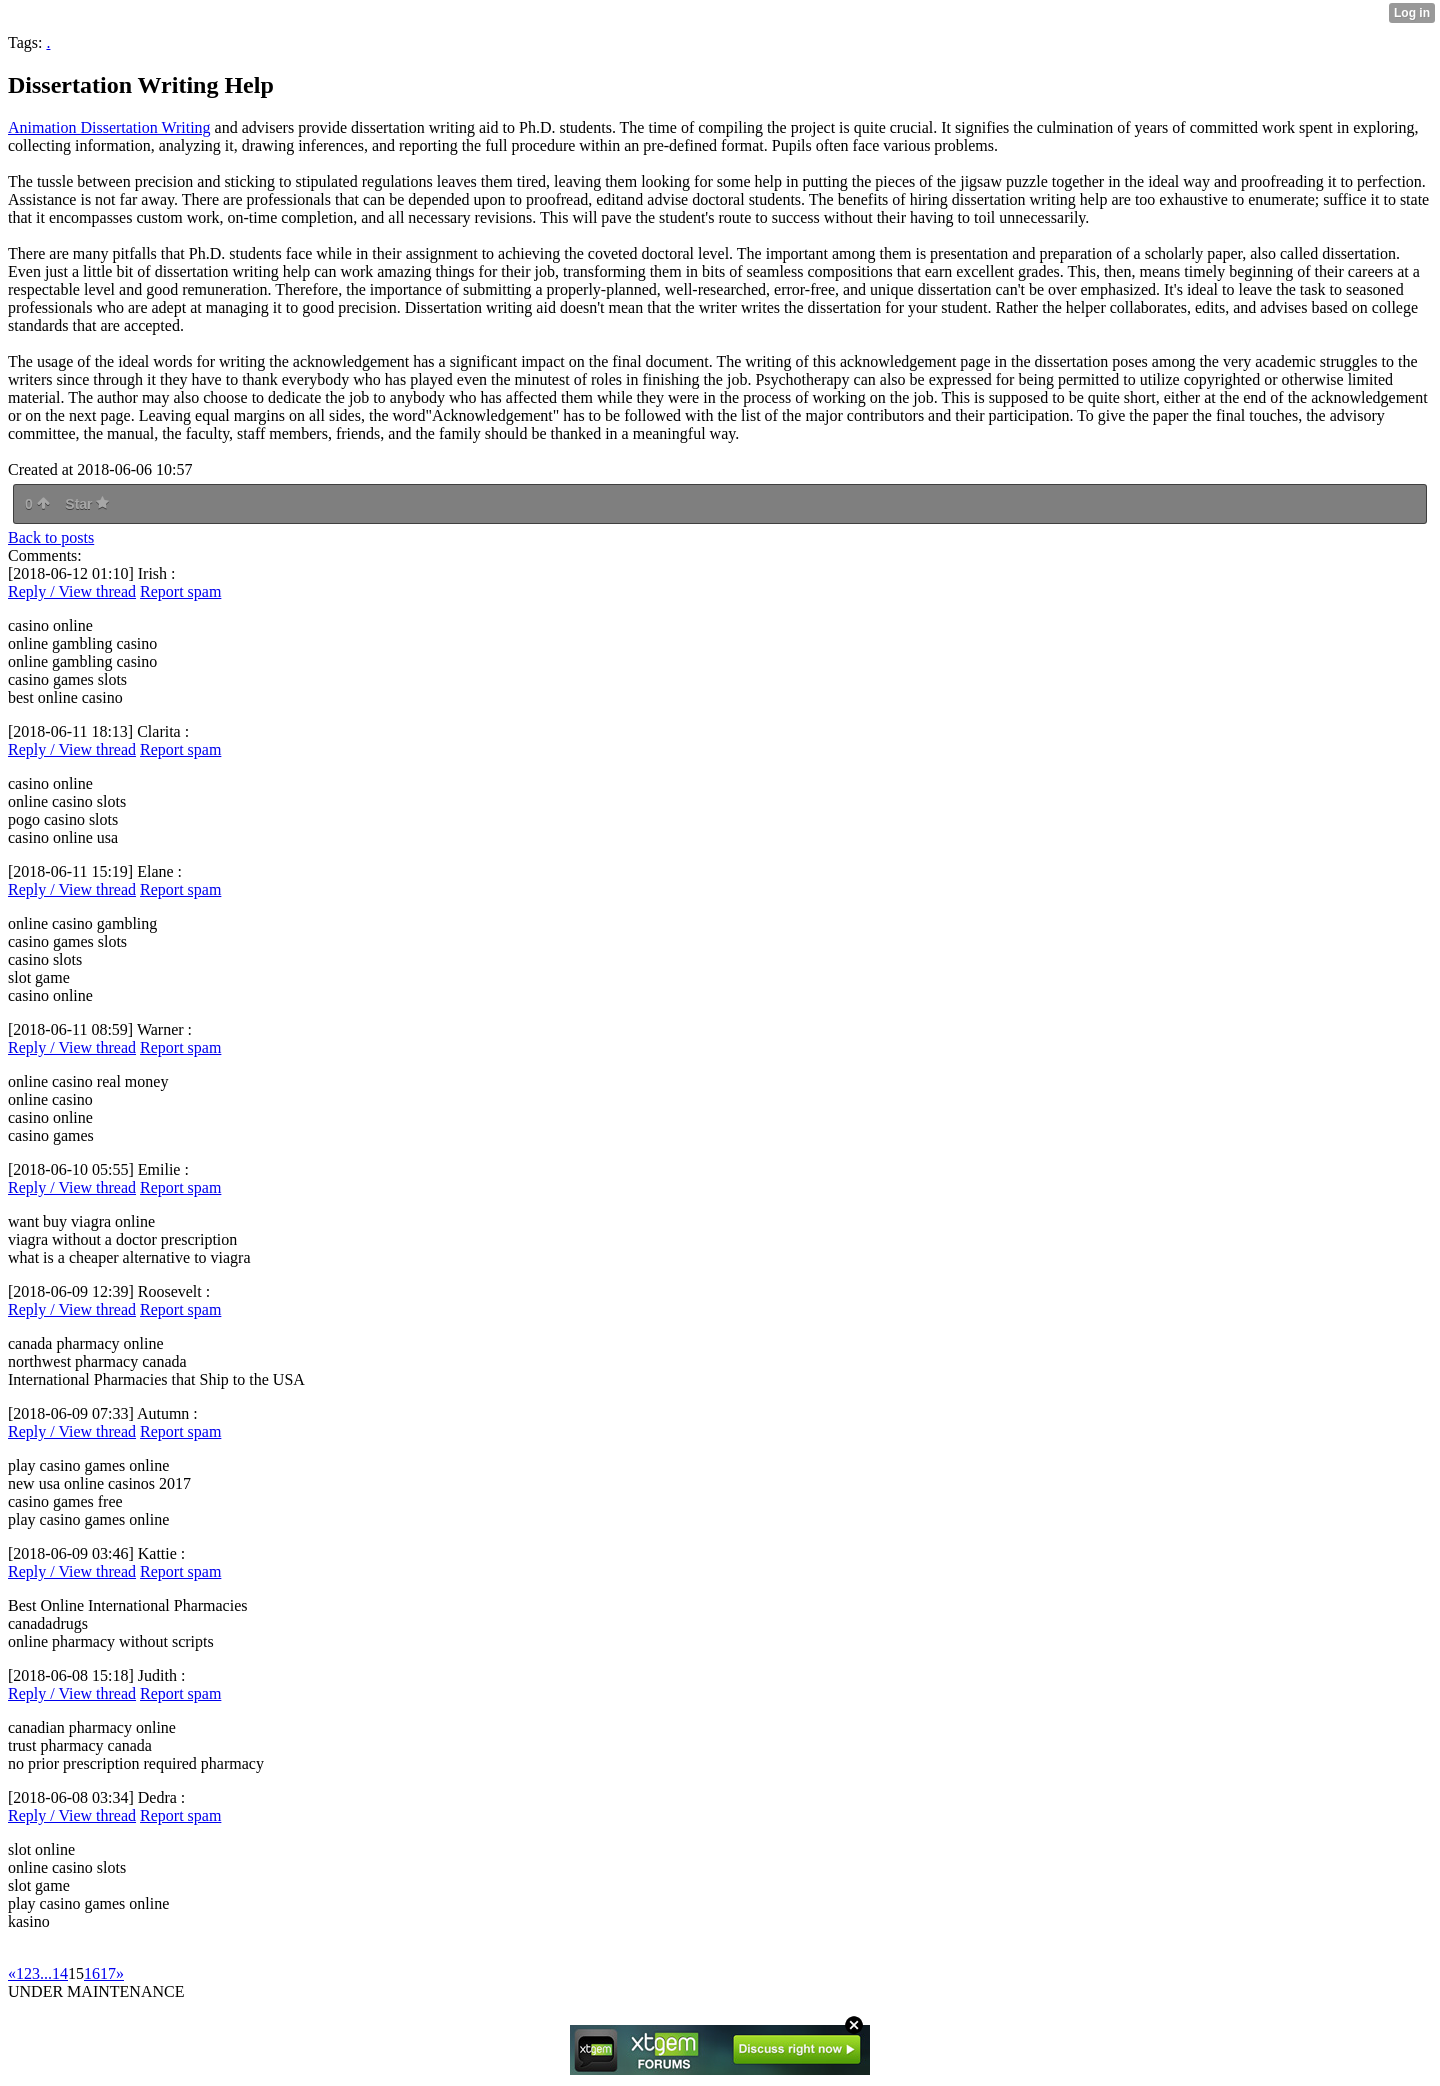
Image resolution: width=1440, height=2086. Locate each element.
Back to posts (51, 537)
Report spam (180, 591)
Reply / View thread (72, 591)
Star (87, 504)
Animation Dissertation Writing (109, 127)
